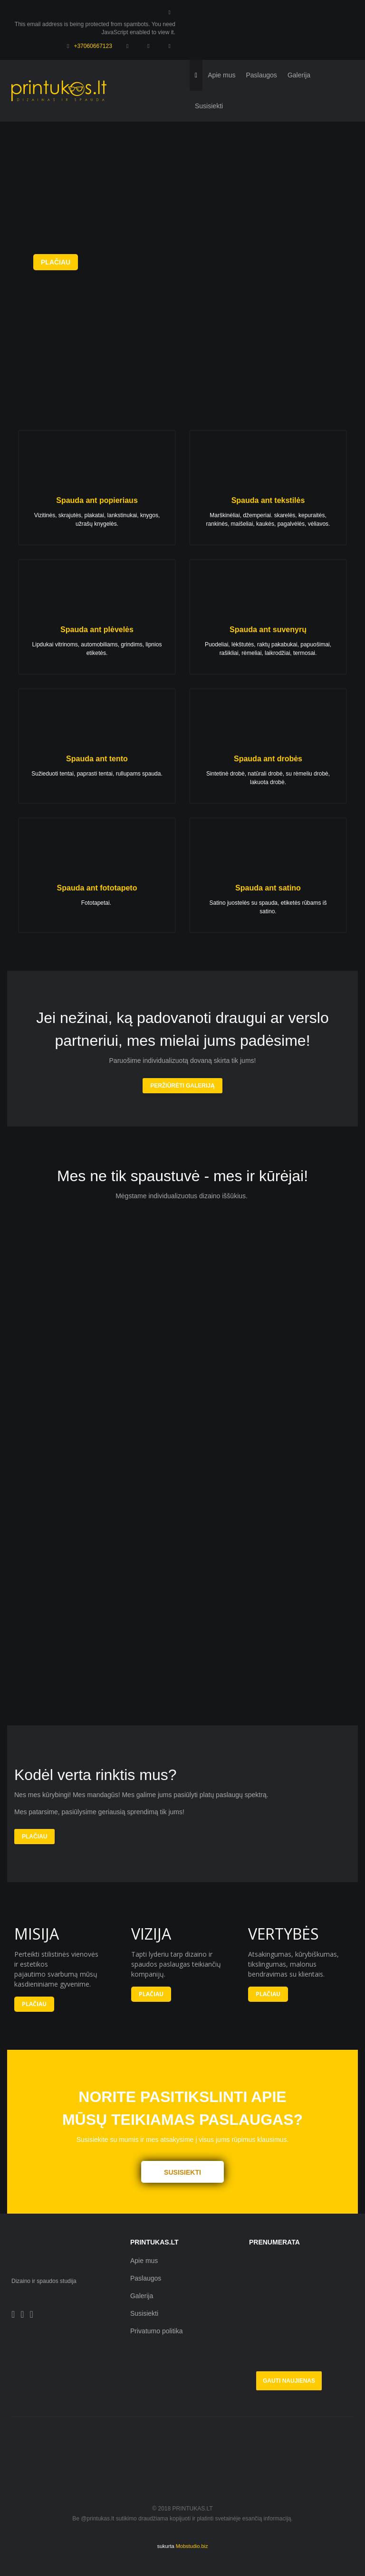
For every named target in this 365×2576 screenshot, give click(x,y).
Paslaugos (145, 2278)
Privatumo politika (156, 2331)
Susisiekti (144, 2313)
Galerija (141, 2296)
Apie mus (144, 2260)
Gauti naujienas (289, 2380)
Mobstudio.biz (192, 2546)
